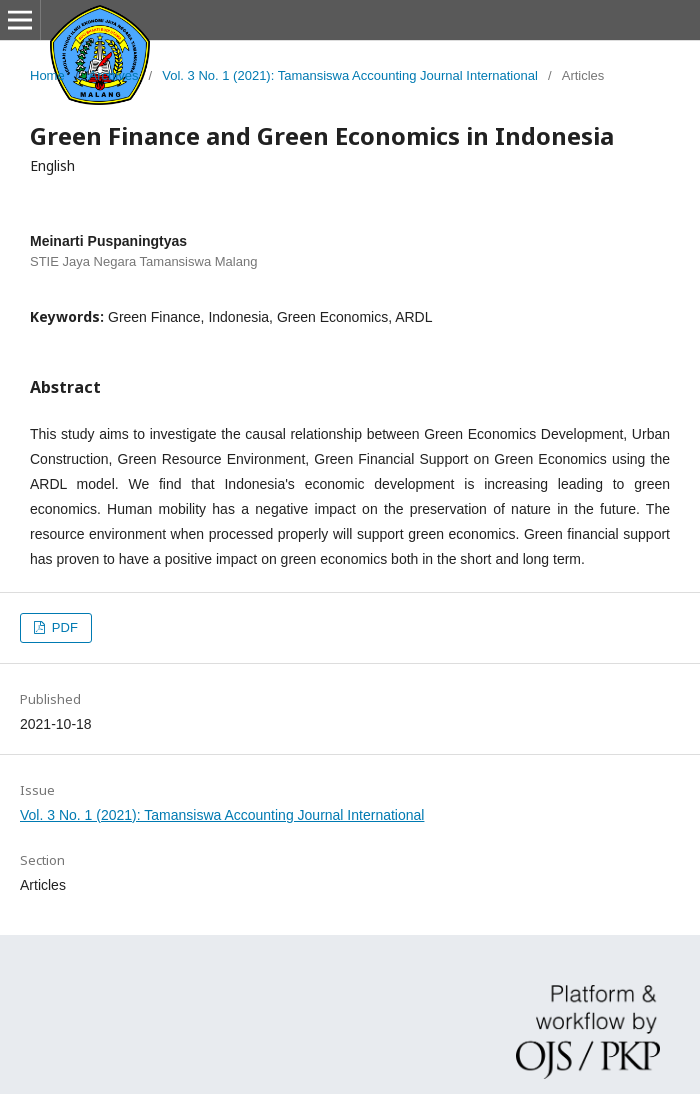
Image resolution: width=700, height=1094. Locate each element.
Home (47, 75)
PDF (63, 627)
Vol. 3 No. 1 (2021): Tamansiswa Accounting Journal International (350, 75)
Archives (114, 75)
